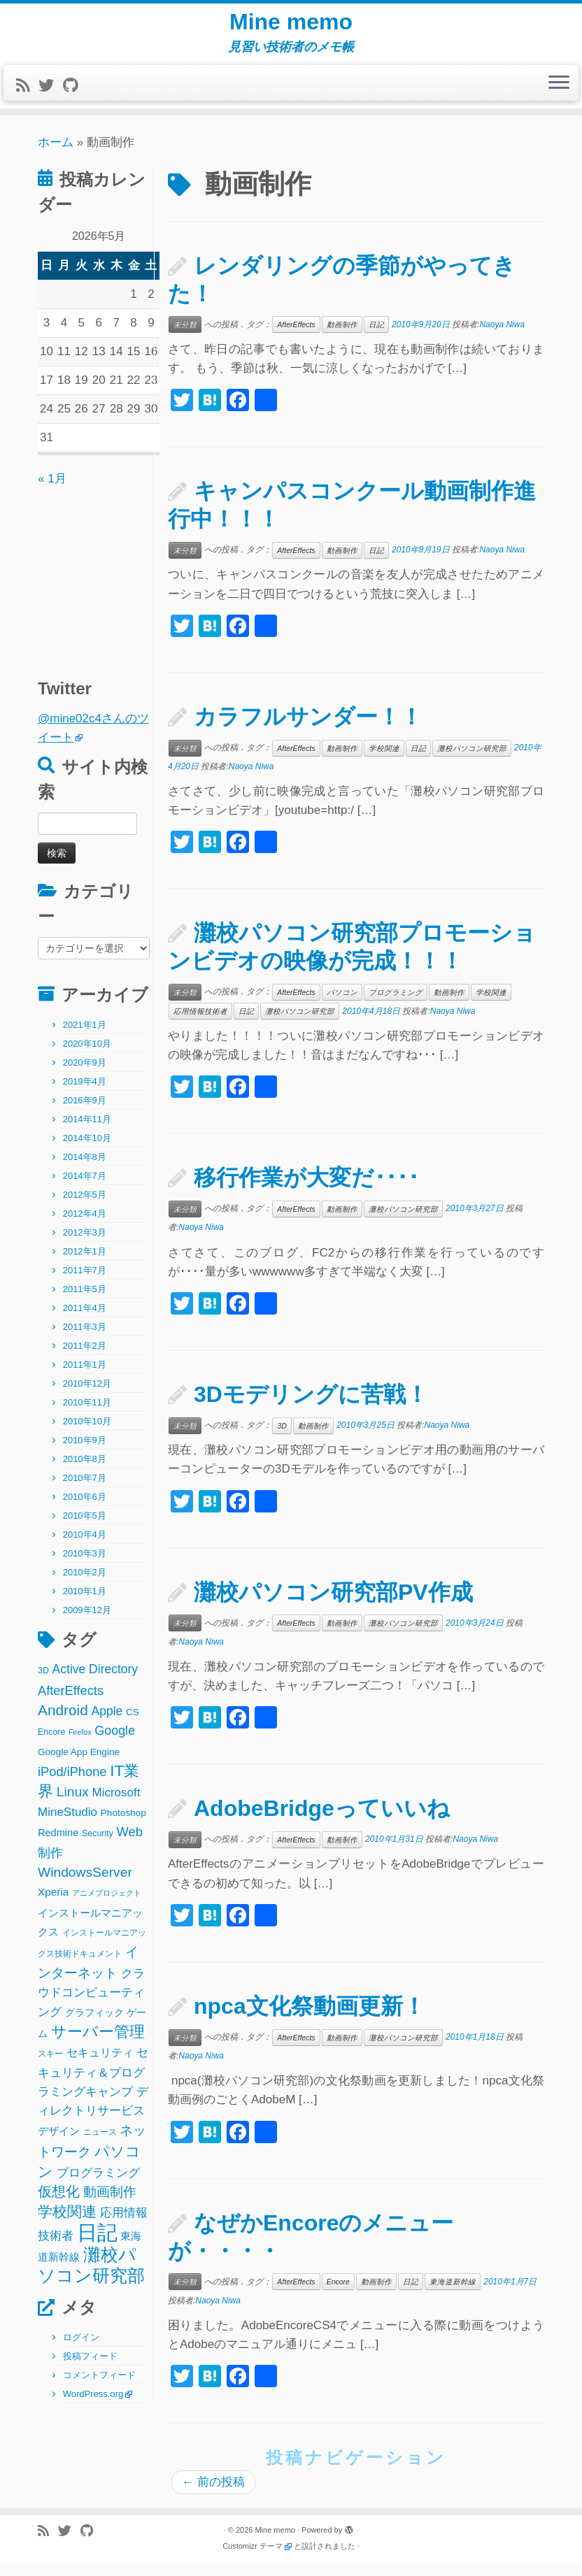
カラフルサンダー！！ (308, 728)
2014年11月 (87, 1131)
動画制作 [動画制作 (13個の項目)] (109, 2204)
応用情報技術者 (200, 1023)
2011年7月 (84, 1283)
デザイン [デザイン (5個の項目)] (59, 2143)
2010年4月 (84, 1547)
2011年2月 (84, 1358)
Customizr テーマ (252, 2558)
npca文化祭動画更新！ (309, 2018)
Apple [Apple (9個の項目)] (107, 1723)
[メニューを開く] (558, 95)
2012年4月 (84, 1226)
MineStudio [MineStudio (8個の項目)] (67, 1824)
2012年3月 (84, 1245)
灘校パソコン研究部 (471, 760)
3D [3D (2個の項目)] (43, 1683)
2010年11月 (87, 1415)
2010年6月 (84, 1509)
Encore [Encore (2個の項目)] (51, 1744)
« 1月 (52, 490)
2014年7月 (84, 1188)
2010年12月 (87, 1396)
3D (281, 1437)
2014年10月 (87, 1150)
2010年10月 (87, 1434)
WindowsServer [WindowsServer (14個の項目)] (85, 1884)
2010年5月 (84, 1528)
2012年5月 (84, 1207)
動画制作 (342, 337)
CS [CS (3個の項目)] (132, 1724)
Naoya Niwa (502, 336)
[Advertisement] (125, 587)
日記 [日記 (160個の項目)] (97, 2244)
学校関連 (384, 760)
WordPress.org (93, 2406)
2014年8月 (84, 1169)
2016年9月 (84, 1113)
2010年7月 (84, 1490)
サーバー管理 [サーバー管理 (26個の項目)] (98, 2043)
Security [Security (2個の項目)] (97, 1845)
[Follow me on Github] (75, 98)
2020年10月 (87, 1056)
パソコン (342, 1005)
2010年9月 (84, 1452)
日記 (376, 337)
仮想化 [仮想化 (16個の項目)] (59, 2204)
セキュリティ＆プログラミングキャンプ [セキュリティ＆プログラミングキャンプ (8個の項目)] (93, 2085)
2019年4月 (84, 1094)
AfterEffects (296, 337)
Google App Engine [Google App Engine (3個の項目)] (79, 1764)
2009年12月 (87, 1622)
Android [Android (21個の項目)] (63, 1722)
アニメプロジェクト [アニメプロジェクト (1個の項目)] (106, 1905)
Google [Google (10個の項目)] (114, 1743)
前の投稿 (213, 2494)
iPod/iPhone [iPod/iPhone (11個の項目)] (72, 1784)
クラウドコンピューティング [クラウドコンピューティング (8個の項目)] (91, 2005)
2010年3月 (84, 1566)
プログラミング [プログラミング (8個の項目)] (98, 2185)
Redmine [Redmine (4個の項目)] (58, 1844)
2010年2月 (84, 1585)
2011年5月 (84, 1301)
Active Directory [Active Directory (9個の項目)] (95, 1682)
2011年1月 (84, 1377)
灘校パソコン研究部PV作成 (333, 1604)
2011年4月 (84, 1320)
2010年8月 (84, 1471)
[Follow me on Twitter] (50, 98)
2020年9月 (84, 1075)
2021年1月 (84, 1037)
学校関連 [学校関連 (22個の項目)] (67, 2224)
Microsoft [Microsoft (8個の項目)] (116, 1805)
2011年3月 (84, 1339)
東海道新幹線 (453, 2294)
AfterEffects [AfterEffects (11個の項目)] (71, 1702)
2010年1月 (84, 1603)
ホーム (55, 155)
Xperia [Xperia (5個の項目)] (53, 1904)
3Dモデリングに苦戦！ (311, 1406)
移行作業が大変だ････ (306, 1190)
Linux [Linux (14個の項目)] (73, 1804)
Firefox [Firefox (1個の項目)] (80, 1744)
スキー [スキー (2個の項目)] (50, 2066)
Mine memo (291, 28)
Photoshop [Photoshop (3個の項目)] (123, 1824)
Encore (338, 2294)
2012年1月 (84, 1264)
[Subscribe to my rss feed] (27, 98)
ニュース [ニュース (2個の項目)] (100, 2144)
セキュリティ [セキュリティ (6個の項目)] (100, 2065)
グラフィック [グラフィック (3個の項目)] (94, 2024)
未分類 (185, 337)
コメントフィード (99, 2387)
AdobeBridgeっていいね (322, 1820)
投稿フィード (90, 2368)
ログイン (81, 2350)
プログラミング (396, 1005)
